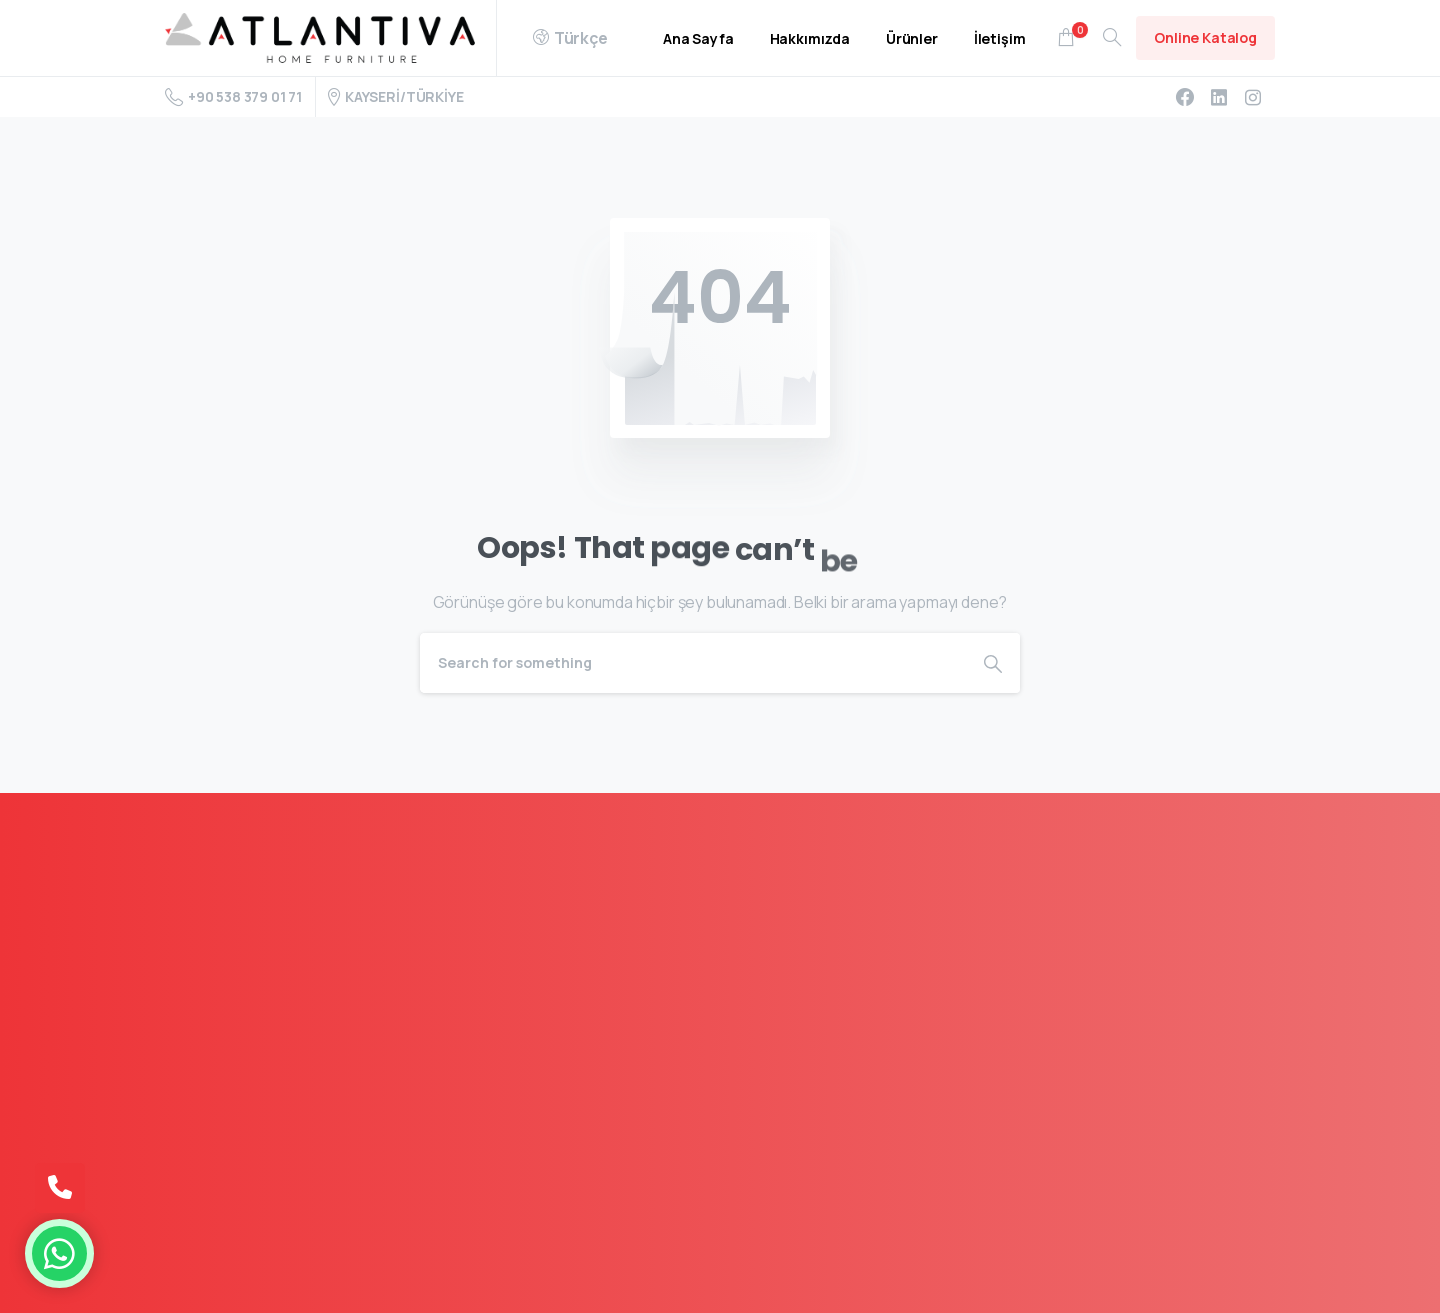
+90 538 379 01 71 (233, 97)
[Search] (693, 663)
